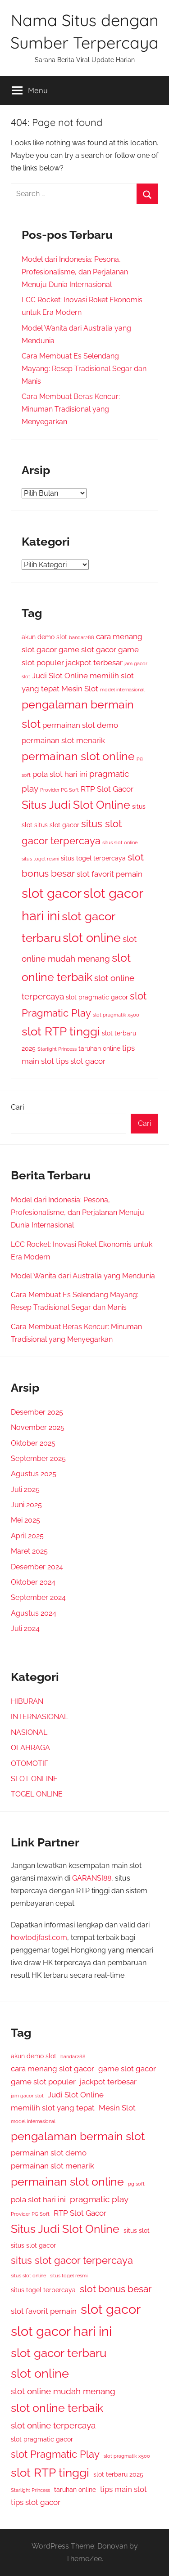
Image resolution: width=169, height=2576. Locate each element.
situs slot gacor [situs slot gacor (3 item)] (56, 825)
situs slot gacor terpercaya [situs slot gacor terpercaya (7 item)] (72, 2260)
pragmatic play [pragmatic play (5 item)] (99, 2199)
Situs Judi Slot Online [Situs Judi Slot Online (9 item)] (76, 804)
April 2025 (27, 1536)
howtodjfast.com (39, 1937)
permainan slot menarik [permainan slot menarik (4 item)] (63, 740)
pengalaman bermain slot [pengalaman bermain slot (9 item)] (78, 2136)
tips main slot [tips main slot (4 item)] (123, 2489)
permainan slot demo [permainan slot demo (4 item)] (80, 725)
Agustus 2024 (33, 1613)
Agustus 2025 (33, 1473)
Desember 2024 (37, 1567)
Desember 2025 (37, 1412)
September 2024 (38, 1597)
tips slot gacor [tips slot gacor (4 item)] (80, 1061)
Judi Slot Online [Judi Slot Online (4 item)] (60, 675)
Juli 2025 (25, 1489)
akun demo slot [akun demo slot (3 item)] (44, 637)
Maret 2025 (29, 1551)
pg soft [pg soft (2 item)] (136, 2183)
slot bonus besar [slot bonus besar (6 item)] (115, 2289)
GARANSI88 (91, 1878)
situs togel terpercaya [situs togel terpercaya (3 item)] (93, 858)
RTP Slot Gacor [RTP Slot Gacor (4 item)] (107, 788)
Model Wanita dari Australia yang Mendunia (83, 1276)
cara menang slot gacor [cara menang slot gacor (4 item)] (52, 2068)
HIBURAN (27, 1701)
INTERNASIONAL (39, 1716)
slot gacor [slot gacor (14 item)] (52, 893)
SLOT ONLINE (34, 1778)
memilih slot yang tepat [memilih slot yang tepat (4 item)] (53, 2107)
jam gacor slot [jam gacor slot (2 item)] (27, 2095)
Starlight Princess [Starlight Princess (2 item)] (57, 1049)
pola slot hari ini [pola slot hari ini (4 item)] (59, 774)
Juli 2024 (25, 1628)
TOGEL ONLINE (37, 1794)
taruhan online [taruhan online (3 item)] (99, 1048)
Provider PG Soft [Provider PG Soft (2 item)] (59, 790)
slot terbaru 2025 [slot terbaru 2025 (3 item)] (118, 2474)
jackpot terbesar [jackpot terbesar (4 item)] (94, 662)
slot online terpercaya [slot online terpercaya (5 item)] (53, 2425)
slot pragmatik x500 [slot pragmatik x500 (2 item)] (116, 1014)
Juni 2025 (26, 1505)
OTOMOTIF (29, 1763)
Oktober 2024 (33, 1582)
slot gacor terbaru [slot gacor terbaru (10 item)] (58, 2353)
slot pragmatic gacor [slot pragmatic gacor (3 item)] (97, 997)
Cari (17, 1107)
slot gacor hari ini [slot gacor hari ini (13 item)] (61, 2331)
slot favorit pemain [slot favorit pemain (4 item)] (109, 873)
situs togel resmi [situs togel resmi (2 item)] (40, 858)
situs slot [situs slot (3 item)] (136, 2230)
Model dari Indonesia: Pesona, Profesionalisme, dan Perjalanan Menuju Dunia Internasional (75, 272)
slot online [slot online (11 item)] (92, 938)
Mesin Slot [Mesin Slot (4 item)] (79, 688)
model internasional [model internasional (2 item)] (122, 689)
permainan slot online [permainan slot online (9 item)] (78, 756)
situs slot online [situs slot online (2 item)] (119, 842)
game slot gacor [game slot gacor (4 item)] (87, 649)
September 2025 (38, 1458)
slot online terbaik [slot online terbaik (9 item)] (57, 2408)
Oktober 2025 (33, 1443)
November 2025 (37, 1427)
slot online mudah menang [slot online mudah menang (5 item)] (63, 2391)
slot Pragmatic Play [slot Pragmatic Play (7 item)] (55, 2454)
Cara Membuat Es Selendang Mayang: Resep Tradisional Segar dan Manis (84, 368)
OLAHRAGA (30, 1747)
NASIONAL (29, 1732)
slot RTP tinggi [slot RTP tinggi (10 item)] (61, 1031)
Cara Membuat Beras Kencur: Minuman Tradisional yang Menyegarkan (71, 409)
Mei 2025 (25, 1520)
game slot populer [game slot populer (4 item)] (43, 2081)
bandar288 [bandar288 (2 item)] (81, 637)
